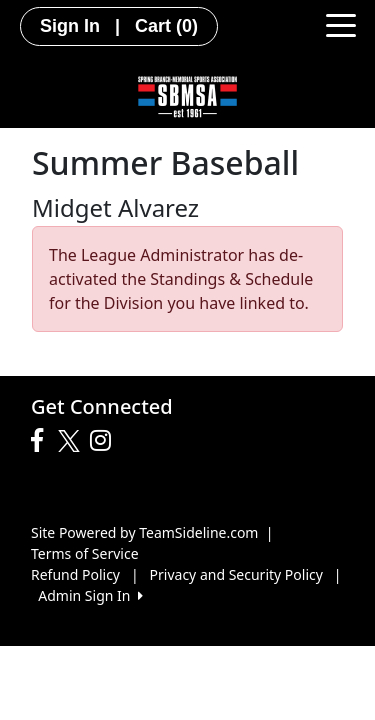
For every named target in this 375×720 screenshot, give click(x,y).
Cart (166, 26)
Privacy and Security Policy (236, 574)
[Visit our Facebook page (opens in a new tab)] (42, 441)
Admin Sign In (90, 595)
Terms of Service (85, 553)
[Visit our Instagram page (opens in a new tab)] (105, 441)
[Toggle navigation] (341, 24)
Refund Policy (75, 574)
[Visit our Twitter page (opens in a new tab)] (71, 441)
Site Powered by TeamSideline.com (144, 532)
